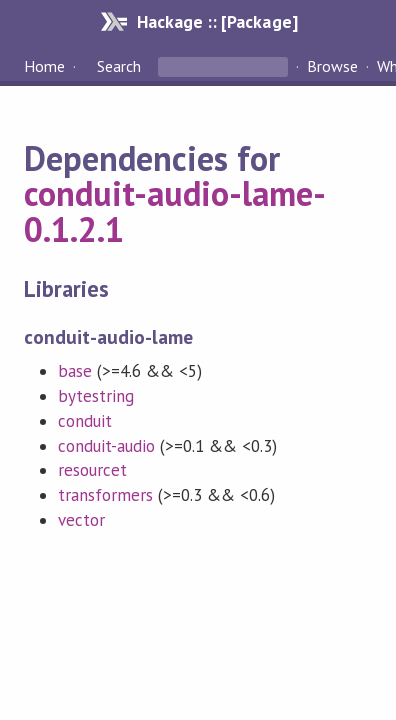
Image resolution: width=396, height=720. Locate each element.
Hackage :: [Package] (217, 21)
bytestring (96, 396)
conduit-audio (106, 446)
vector (81, 520)
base (75, 371)
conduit (85, 421)
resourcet (92, 470)
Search (119, 66)
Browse (332, 66)
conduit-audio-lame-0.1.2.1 (175, 211)
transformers (105, 495)
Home (44, 66)
